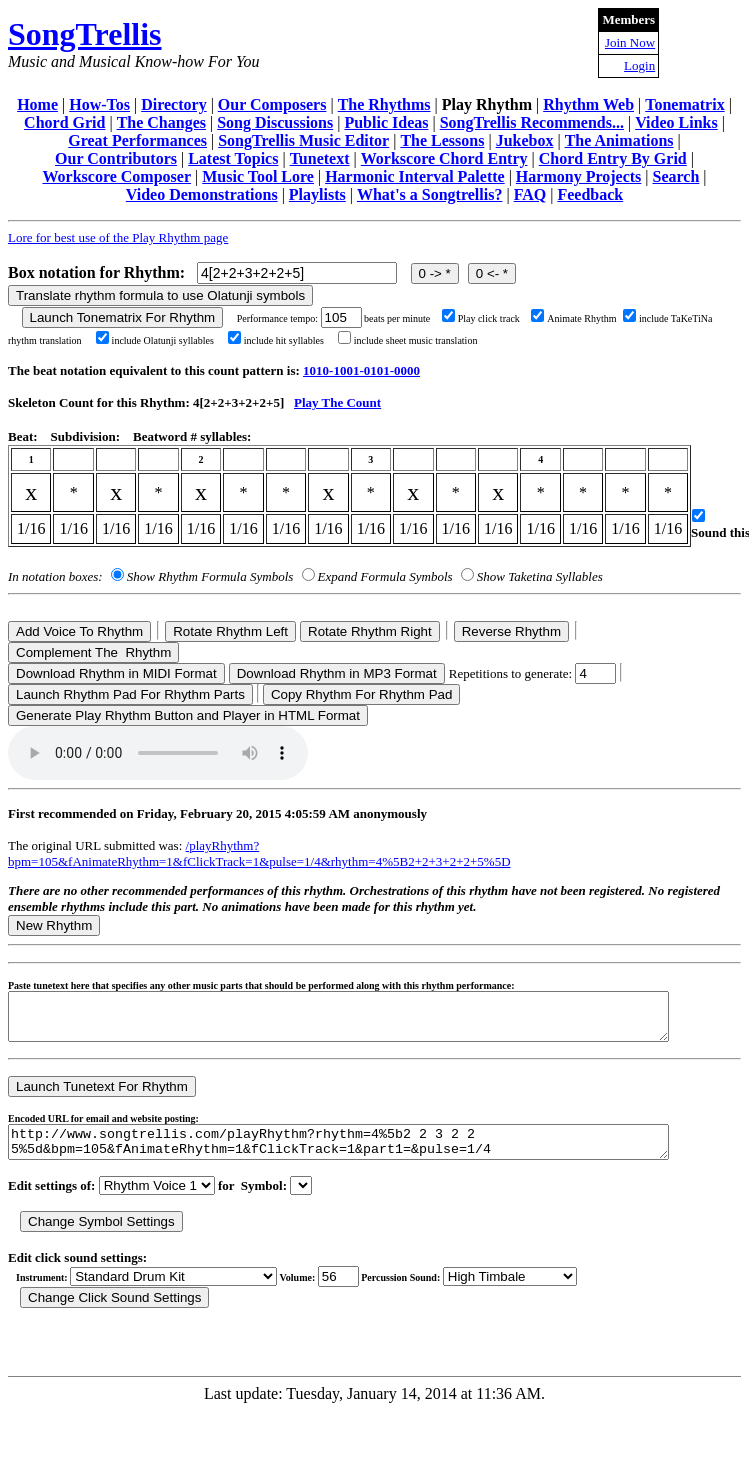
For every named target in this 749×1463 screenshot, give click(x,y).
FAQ (530, 194)
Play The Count (337, 402)
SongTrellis (85, 34)
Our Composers (272, 104)
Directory (173, 104)
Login (639, 65)
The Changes (161, 122)
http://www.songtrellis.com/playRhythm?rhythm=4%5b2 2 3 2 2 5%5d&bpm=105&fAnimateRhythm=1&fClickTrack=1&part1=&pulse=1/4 (378, 1154)
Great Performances (137, 140)
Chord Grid (64, 122)
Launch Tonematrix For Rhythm (123, 317)
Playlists (317, 194)
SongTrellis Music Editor (303, 140)
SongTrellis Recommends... (532, 122)
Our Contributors (116, 158)
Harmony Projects (578, 176)
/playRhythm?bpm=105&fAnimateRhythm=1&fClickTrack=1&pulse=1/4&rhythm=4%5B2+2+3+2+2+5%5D (259, 853)
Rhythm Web (588, 104)
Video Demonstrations (202, 194)
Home (37, 104)
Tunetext (320, 158)
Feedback (590, 194)
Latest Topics (233, 158)
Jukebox (525, 140)
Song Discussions (275, 122)
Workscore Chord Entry (444, 158)
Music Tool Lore (258, 176)
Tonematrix (684, 104)
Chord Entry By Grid (613, 158)
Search (676, 176)
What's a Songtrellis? (430, 194)
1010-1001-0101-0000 (361, 370)
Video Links (676, 122)
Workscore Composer (116, 176)
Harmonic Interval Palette (415, 176)
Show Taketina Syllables (540, 576)
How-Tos (99, 104)
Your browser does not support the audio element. (158, 753)
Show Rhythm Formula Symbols (210, 576)
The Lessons (442, 140)
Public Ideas (386, 122)
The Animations (619, 140)
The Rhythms (384, 104)
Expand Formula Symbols (385, 576)
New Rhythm (54, 925)
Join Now (630, 42)
